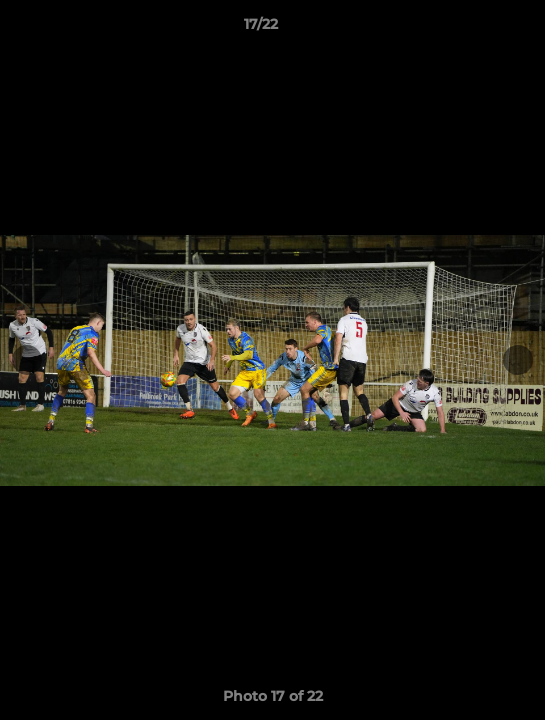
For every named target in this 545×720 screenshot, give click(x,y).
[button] (473, 29)
